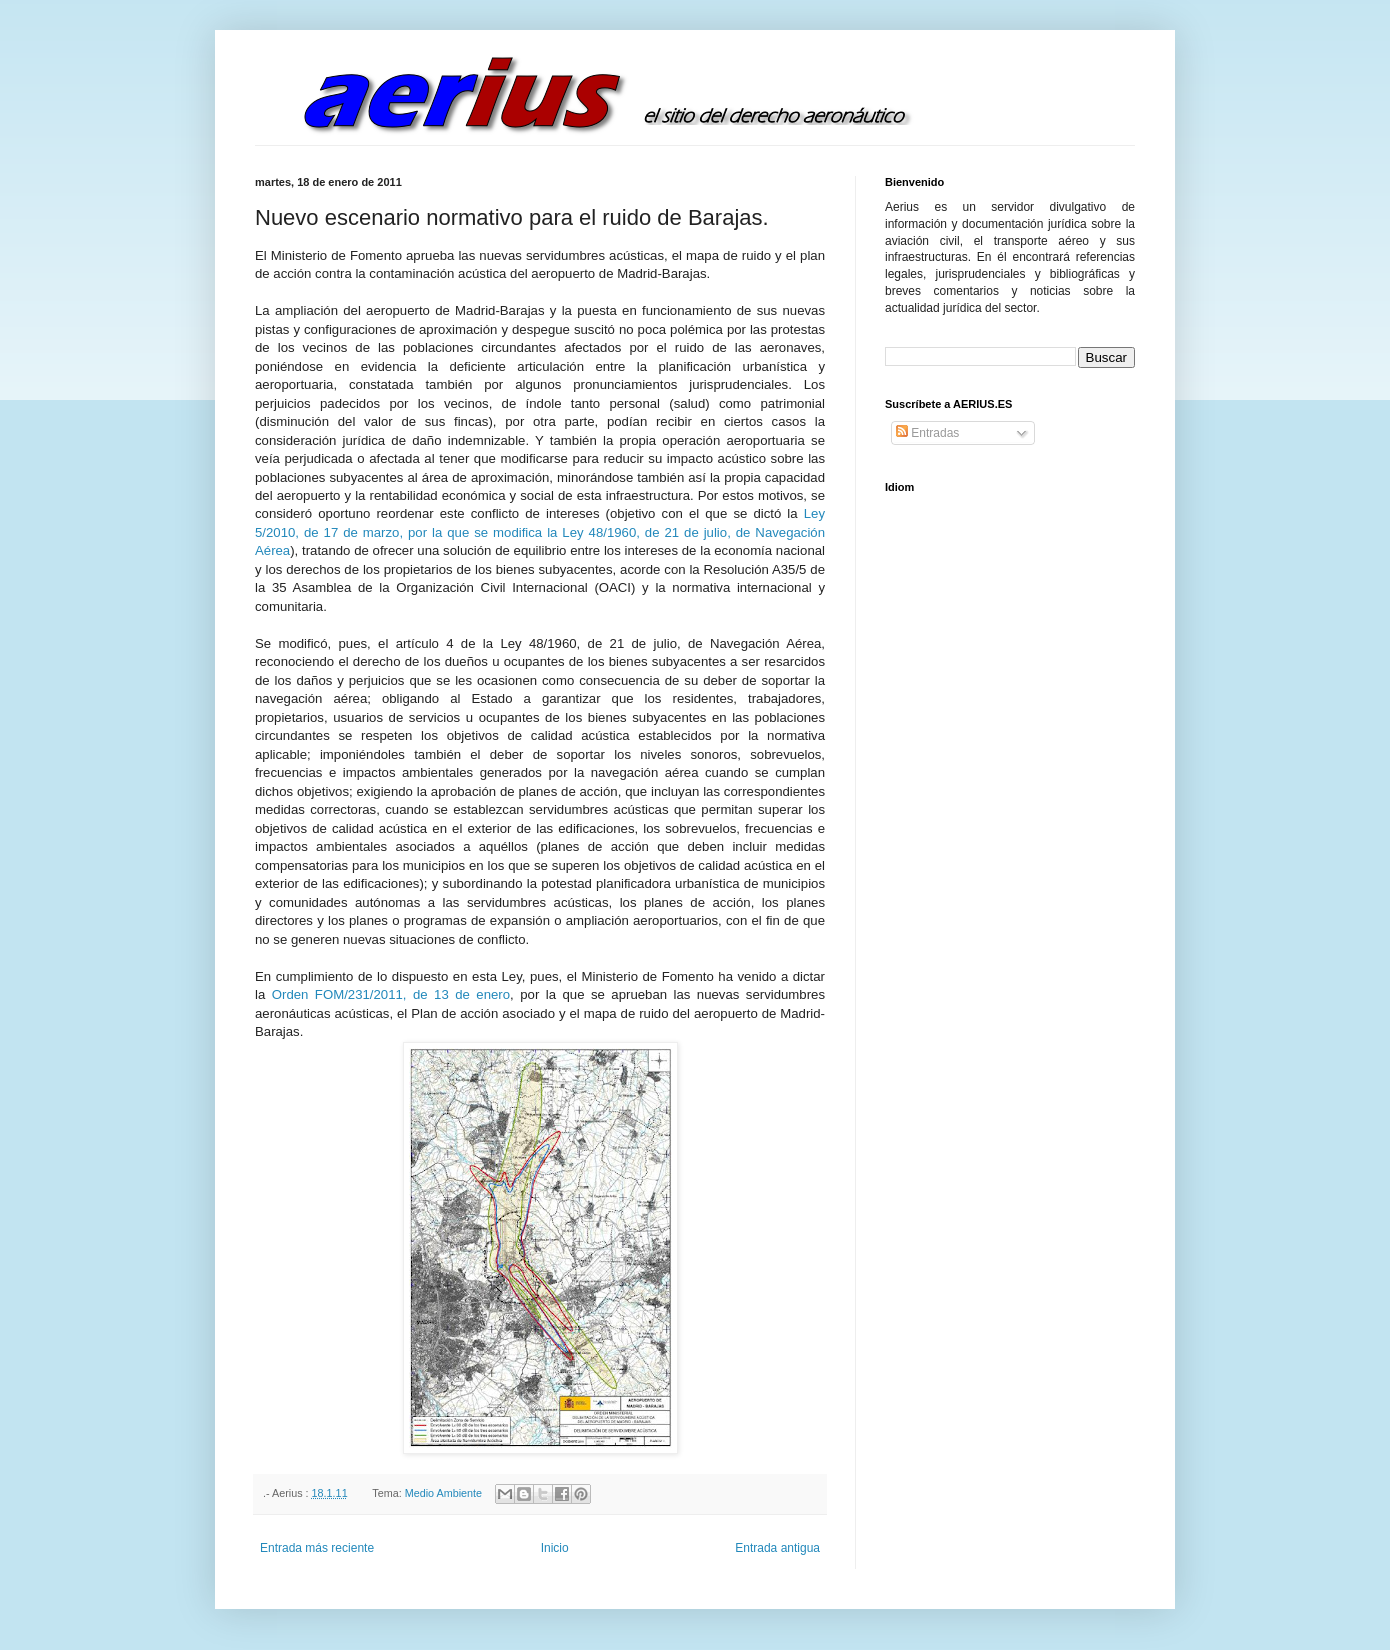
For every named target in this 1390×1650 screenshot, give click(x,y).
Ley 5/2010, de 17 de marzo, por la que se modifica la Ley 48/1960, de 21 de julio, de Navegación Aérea (540, 532)
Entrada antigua (777, 1548)
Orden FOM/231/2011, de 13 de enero (391, 994)
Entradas (927, 433)
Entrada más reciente (317, 1548)
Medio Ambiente (443, 1493)
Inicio (555, 1548)
